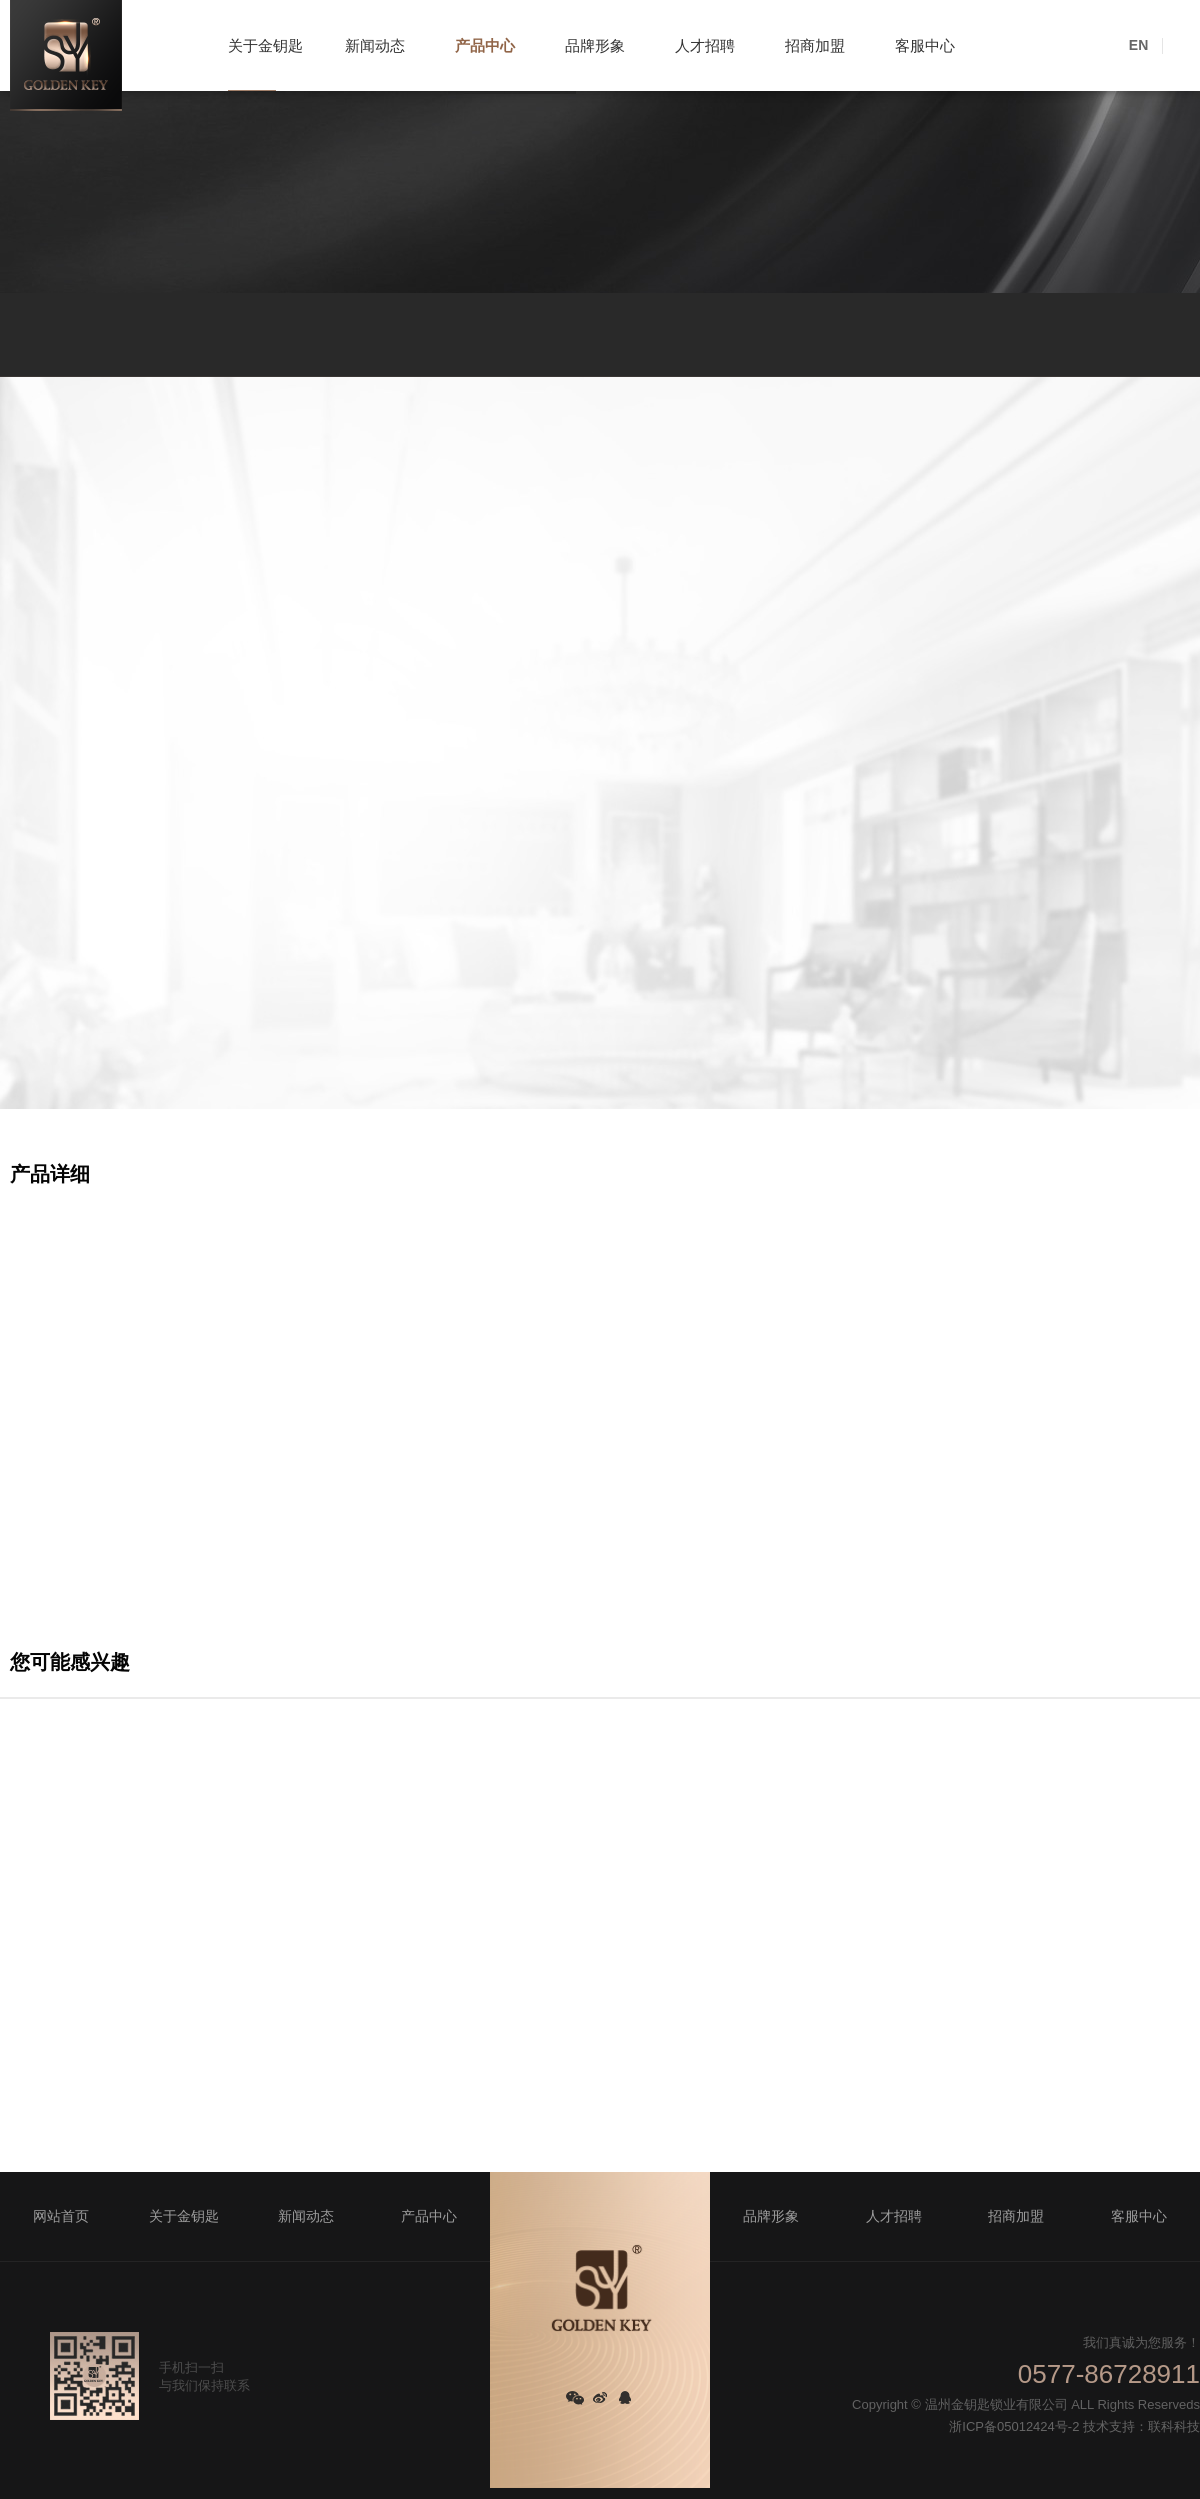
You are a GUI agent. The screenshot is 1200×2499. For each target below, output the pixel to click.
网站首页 (61, 2216)
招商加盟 (815, 45)
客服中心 (925, 45)
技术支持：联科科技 (1141, 2426)
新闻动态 (375, 45)
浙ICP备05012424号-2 (1014, 2426)
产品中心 (485, 45)
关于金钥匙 (265, 45)
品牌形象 (595, 45)
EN (1138, 45)
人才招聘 (705, 45)
